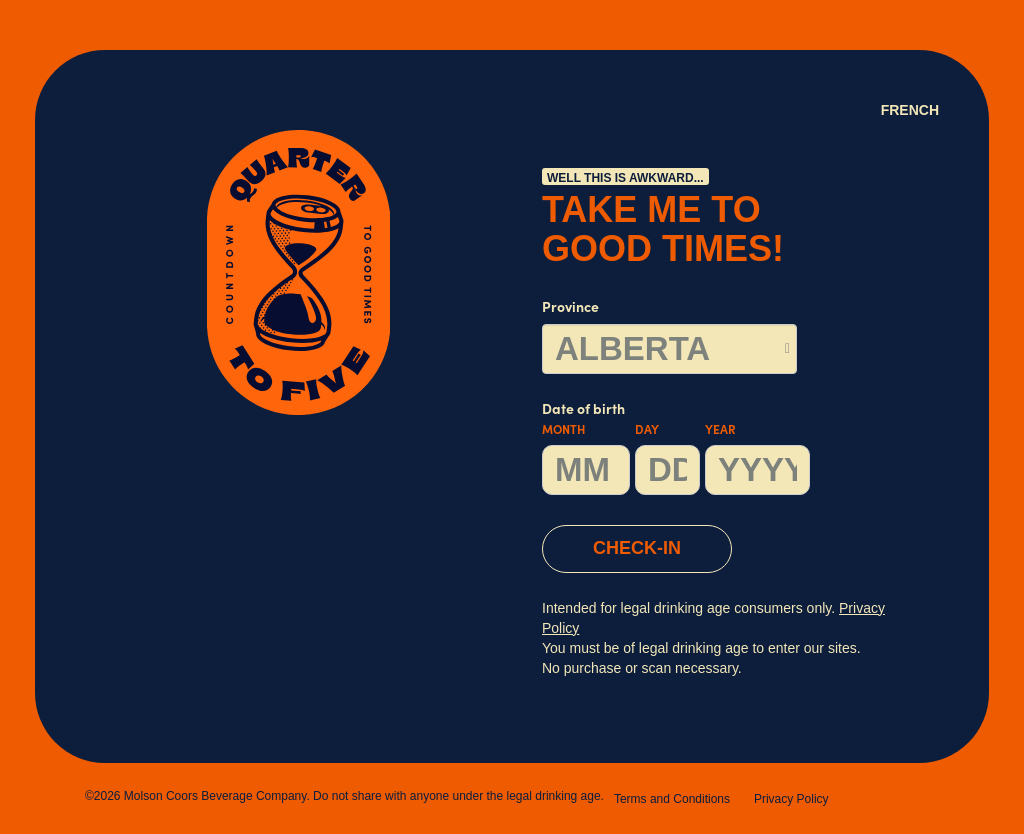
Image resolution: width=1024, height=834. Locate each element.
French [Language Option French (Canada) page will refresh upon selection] (910, 110)
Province (570, 309)
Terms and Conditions (672, 799)
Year (720, 431)
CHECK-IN (637, 548)
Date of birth (676, 449)
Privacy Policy (791, 799)
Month (563, 431)
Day (647, 431)
